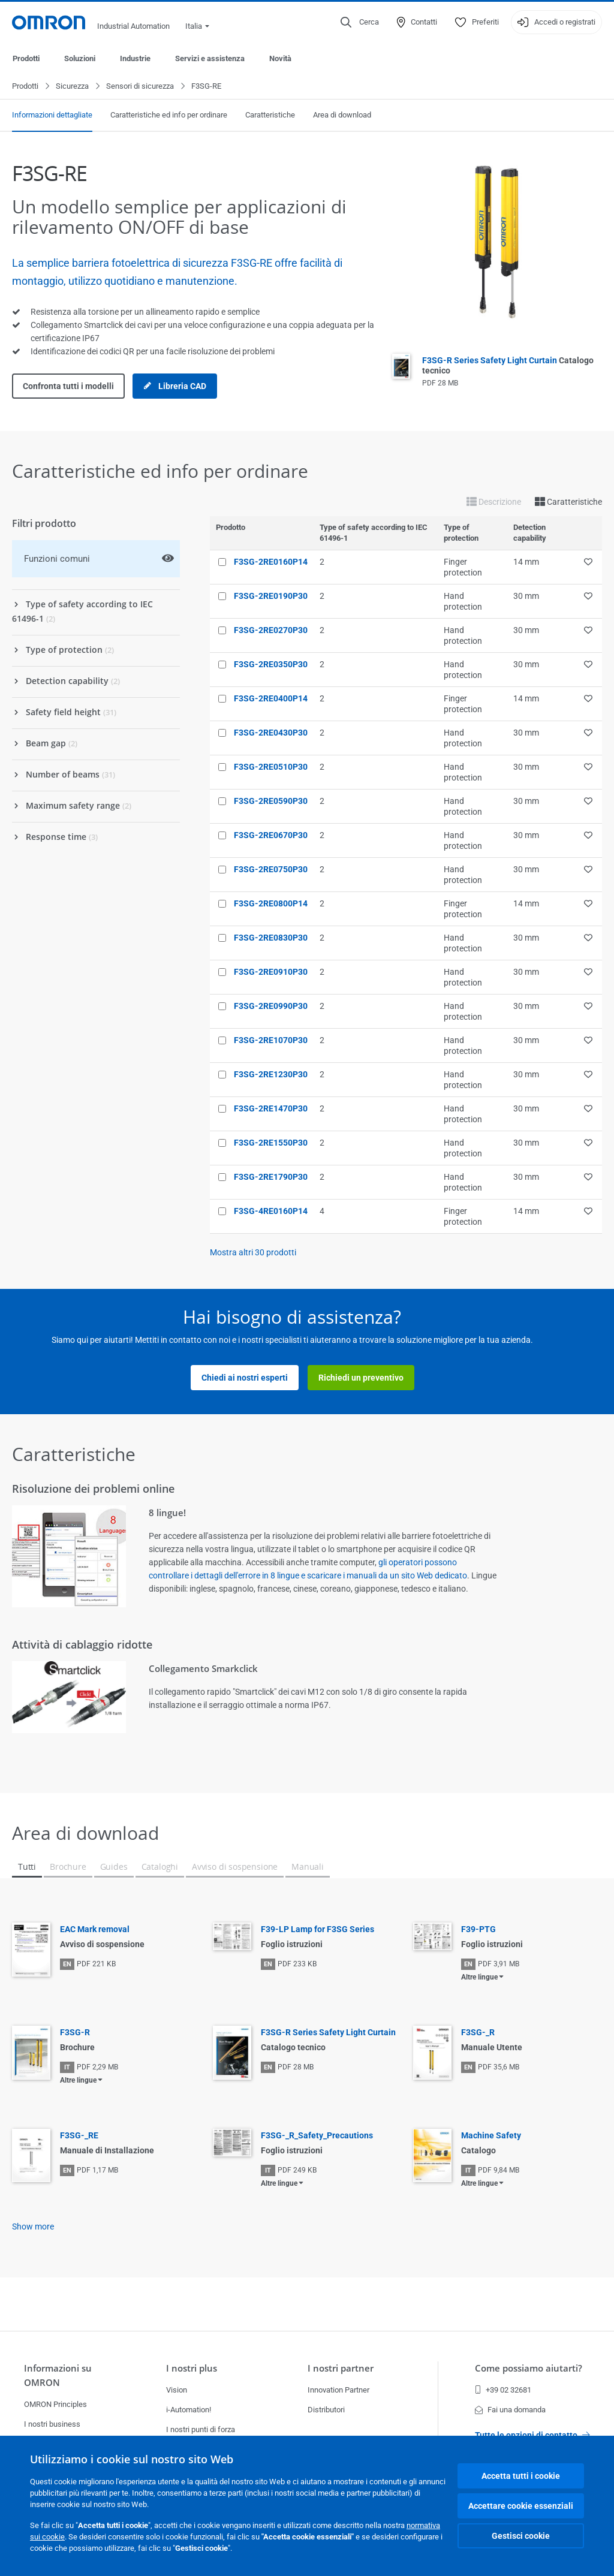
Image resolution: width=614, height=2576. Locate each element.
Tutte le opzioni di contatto (532, 2435)
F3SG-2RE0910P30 (271, 972)
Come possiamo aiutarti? (528, 2368)
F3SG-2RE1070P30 (271, 1041)
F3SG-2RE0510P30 (271, 767)
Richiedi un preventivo (361, 1378)
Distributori (326, 2409)
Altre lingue (479, 1978)
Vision (176, 2389)
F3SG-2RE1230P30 (271, 1075)
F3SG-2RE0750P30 (271, 870)
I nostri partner (341, 2368)
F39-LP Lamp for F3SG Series (317, 1930)
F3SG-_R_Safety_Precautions (317, 2136)
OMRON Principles (55, 2404)
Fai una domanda (510, 2409)
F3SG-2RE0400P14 (271, 699)
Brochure (68, 1867)
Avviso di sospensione (235, 1867)
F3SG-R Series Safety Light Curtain (328, 2033)
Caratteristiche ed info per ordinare (168, 115)
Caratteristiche (270, 115)
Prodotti (26, 58)
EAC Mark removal (95, 1930)
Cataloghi (160, 1867)
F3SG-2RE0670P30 (271, 835)
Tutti (27, 1867)
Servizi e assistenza (210, 58)
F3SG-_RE (79, 2136)
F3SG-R (75, 2033)
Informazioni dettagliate (52, 115)
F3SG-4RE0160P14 (271, 1211)
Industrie (135, 58)
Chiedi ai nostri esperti (244, 1378)
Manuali (307, 1867)
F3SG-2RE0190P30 (271, 596)
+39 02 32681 (503, 2389)
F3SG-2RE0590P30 (271, 801)
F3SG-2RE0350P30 (271, 665)
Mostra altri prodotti (253, 1253)
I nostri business (52, 2424)
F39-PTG (478, 1930)
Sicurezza (72, 86)
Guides (114, 1867)
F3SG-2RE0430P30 (271, 733)
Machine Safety (491, 2136)
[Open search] (360, 22)
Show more (33, 2227)
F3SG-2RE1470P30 (271, 1109)
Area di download (342, 115)
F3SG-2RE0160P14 (271, 562)
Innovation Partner (338, 2389)
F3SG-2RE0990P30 (271, 1006)
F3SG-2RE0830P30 (271, 938)
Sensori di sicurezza (140, 86)
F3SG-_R (478, 2033)
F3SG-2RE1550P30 (271, 1143)
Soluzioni (79, 58)
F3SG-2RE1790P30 (271, 1177)
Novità (280, 58)
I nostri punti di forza (200, 2429)
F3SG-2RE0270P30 (271, 630)
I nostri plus (191, 2368)
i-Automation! (188, 2409)
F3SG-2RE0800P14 (271, 904)
